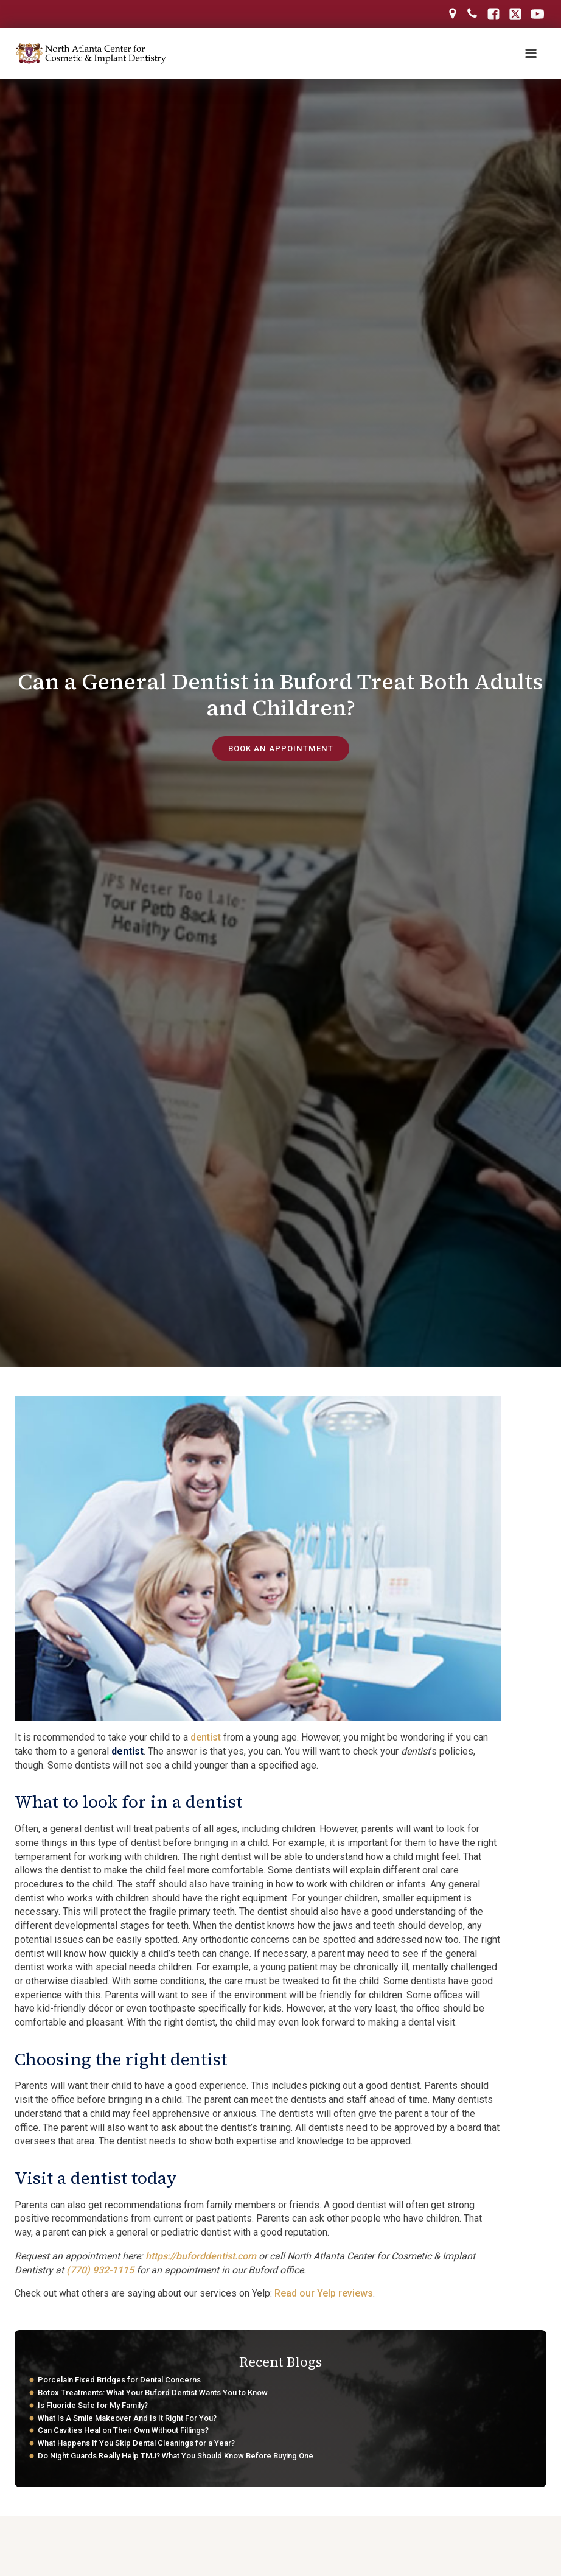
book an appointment (280, 750)
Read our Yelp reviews (323, 2295)
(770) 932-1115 (100, 2271)
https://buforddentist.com (200, 2258)
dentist (205, 1739)
